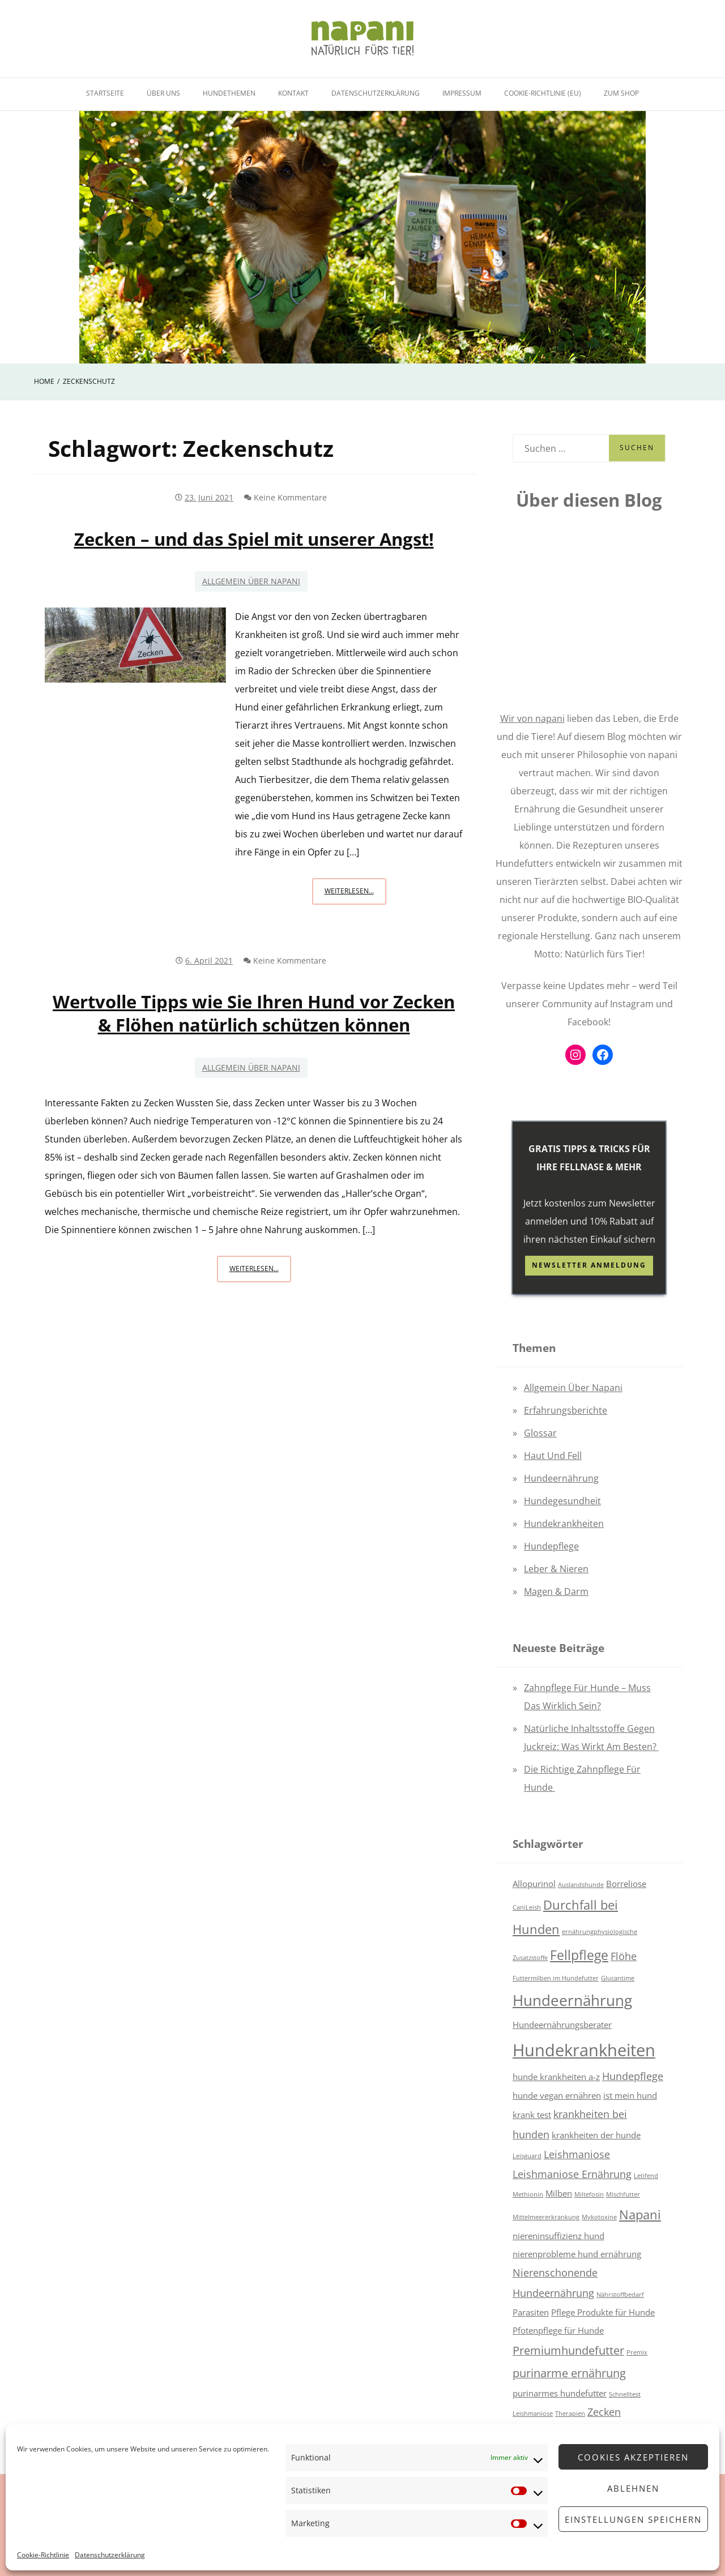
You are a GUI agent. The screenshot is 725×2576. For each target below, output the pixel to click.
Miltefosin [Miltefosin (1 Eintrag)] (589, 2194)
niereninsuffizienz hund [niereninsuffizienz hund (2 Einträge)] (558, 2235)
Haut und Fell (553, 1455)
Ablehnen (633, 2488)
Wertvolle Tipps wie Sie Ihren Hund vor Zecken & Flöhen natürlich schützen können (254, 1013)
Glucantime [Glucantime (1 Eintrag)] (617, 1978)
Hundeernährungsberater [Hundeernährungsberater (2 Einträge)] (562, 2024)
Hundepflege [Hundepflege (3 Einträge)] (632, 2076)
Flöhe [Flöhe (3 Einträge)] (624, 1956)
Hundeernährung (561, 1478)
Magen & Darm (556, 1591)
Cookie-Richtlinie (43, 2555)
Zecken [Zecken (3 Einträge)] (604, 2412)
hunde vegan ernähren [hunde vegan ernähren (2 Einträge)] (557, 2095)
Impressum (461, 93)
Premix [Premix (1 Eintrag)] (636, 2352)
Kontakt (293, 93)
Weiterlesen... (355, 894)
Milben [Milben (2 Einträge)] (558, 2193)
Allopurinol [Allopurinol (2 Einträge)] (534, 1883)
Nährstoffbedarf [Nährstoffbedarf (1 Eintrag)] (620, 2295)
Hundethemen (229, 93)
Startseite (105, 93)
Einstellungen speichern (633, 2519)
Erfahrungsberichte (565, 1410)
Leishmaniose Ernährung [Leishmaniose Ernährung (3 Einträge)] (572, 2174)
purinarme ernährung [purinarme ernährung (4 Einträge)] (569, 2373)
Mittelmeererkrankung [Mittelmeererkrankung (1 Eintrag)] (546, 2217)
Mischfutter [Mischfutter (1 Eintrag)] (623, 2194)
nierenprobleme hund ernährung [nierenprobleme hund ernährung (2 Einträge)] (577, 2254)
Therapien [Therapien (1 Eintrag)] (570, 2413)
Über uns (163, 93)
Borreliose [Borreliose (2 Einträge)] (626, 1883)
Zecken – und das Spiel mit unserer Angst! (254, 539)
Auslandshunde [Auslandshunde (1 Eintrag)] (581, 1885)
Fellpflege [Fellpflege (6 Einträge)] (579, 1955)
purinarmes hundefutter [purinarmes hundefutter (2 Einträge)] (560, 2393)
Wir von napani (532, 718)
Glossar (540, 1433)
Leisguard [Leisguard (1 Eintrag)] (527, 2156)
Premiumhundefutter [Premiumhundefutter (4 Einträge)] (568, 2350)
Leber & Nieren (556, 1569)
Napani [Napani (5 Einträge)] (640, 2214)
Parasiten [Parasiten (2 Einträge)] (531, 2312)
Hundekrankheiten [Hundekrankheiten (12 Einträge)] (584, 2050)
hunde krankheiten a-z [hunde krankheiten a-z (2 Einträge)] (556, 2076)
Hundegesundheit (562, 1501)
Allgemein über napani (251, 581)
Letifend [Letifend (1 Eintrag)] (646, 2176)
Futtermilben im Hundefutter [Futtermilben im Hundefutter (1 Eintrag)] (556, 1978)
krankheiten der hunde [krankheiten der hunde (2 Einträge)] (596, 2135)
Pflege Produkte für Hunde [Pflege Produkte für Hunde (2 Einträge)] (603, 2312)
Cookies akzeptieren (633, 2457)
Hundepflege (551, 1546)
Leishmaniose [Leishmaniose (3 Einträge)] (577, 2154)
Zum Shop (621, 93)
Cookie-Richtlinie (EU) (542, 93)
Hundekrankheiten (564, 1523)
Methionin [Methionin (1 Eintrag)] (528, 2194)
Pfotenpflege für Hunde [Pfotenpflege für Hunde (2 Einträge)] (558, 2330)
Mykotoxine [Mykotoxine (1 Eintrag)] (599, 2217)
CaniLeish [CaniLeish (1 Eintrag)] (527, 1907)
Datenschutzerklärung (110, 2555)
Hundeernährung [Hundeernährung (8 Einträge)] (572, 2000)
